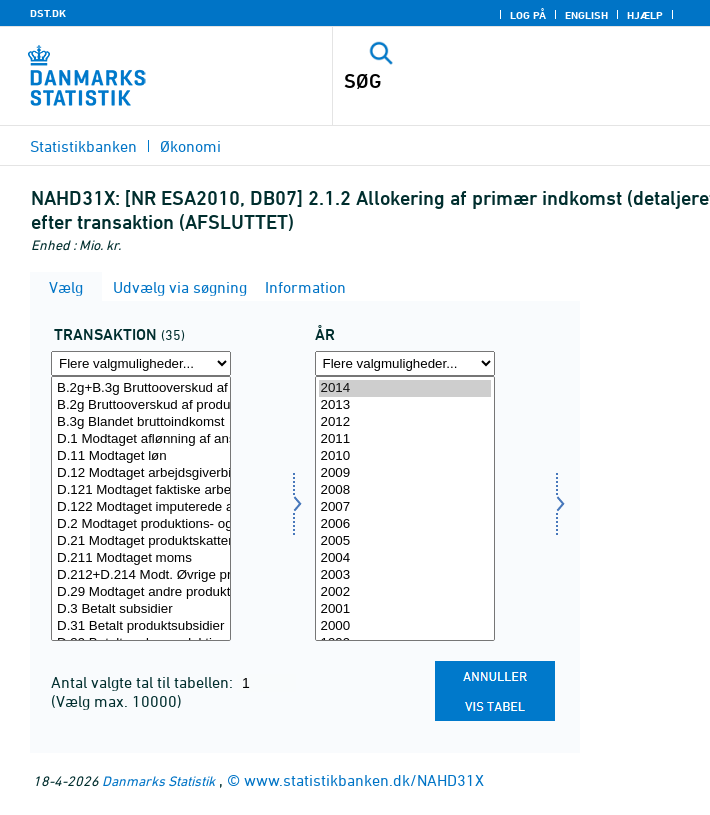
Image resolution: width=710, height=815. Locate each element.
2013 (405, 405)
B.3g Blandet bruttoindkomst (141, 422)
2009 (405, 473)
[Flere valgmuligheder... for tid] (405, 363)
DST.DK (48, 13)
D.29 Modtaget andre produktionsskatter (141, 592)
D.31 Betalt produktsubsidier (141, 626)
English (586, 15)
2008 (405, 490)
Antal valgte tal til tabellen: (144, 682)
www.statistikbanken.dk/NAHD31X (364, 780)
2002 (405, 592)
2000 (405, 626)
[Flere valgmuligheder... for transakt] (141, 363)
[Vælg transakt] (141, 508)
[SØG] (485, 81)
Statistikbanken (83, 146)
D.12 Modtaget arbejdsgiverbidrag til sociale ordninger (141, 473)
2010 (405, 456)
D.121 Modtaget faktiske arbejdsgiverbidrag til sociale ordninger (141, 490)
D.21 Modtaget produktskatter (141, 541)
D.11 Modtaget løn (141, 456)
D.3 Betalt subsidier (141, 609)
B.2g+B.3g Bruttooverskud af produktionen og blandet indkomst (141, 388)
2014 (405, 388)
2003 (405, 575)
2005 (405, 541)
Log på (528, 15)
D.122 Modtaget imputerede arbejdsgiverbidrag (141, 507)
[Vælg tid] (405, 508)
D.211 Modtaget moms (141, 558)
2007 (405, 507)
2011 (405, 439)
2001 (405, 609)
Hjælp (645, 15)
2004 (405, 558)
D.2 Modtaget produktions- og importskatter (141, 524)
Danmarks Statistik (158, 780)
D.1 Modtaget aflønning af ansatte (141, 439)
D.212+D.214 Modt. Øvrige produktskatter (141, 575)
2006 (405, 524)
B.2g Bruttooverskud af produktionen (141, 405)
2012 (405, 422)
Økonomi (190, 146)
